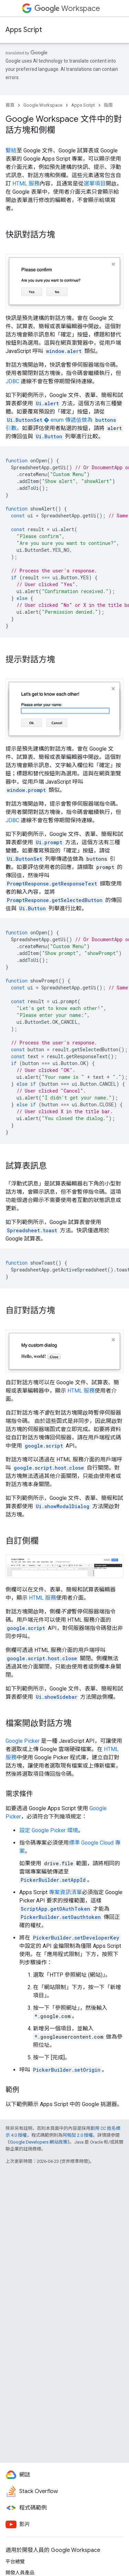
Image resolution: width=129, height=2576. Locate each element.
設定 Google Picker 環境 (48, 1830)
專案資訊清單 (65, 1892)
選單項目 (95, 183)
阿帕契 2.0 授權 (78, 2135)
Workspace (67, 8)
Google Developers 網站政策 (38, 2142)
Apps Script (24, 29)
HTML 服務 (26, 183)
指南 (108, 105)
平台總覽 (15, 2561)
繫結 (11, 150)
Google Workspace (42, 105)
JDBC (12, 381)
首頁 (10, 105)
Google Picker (23, 1741)
